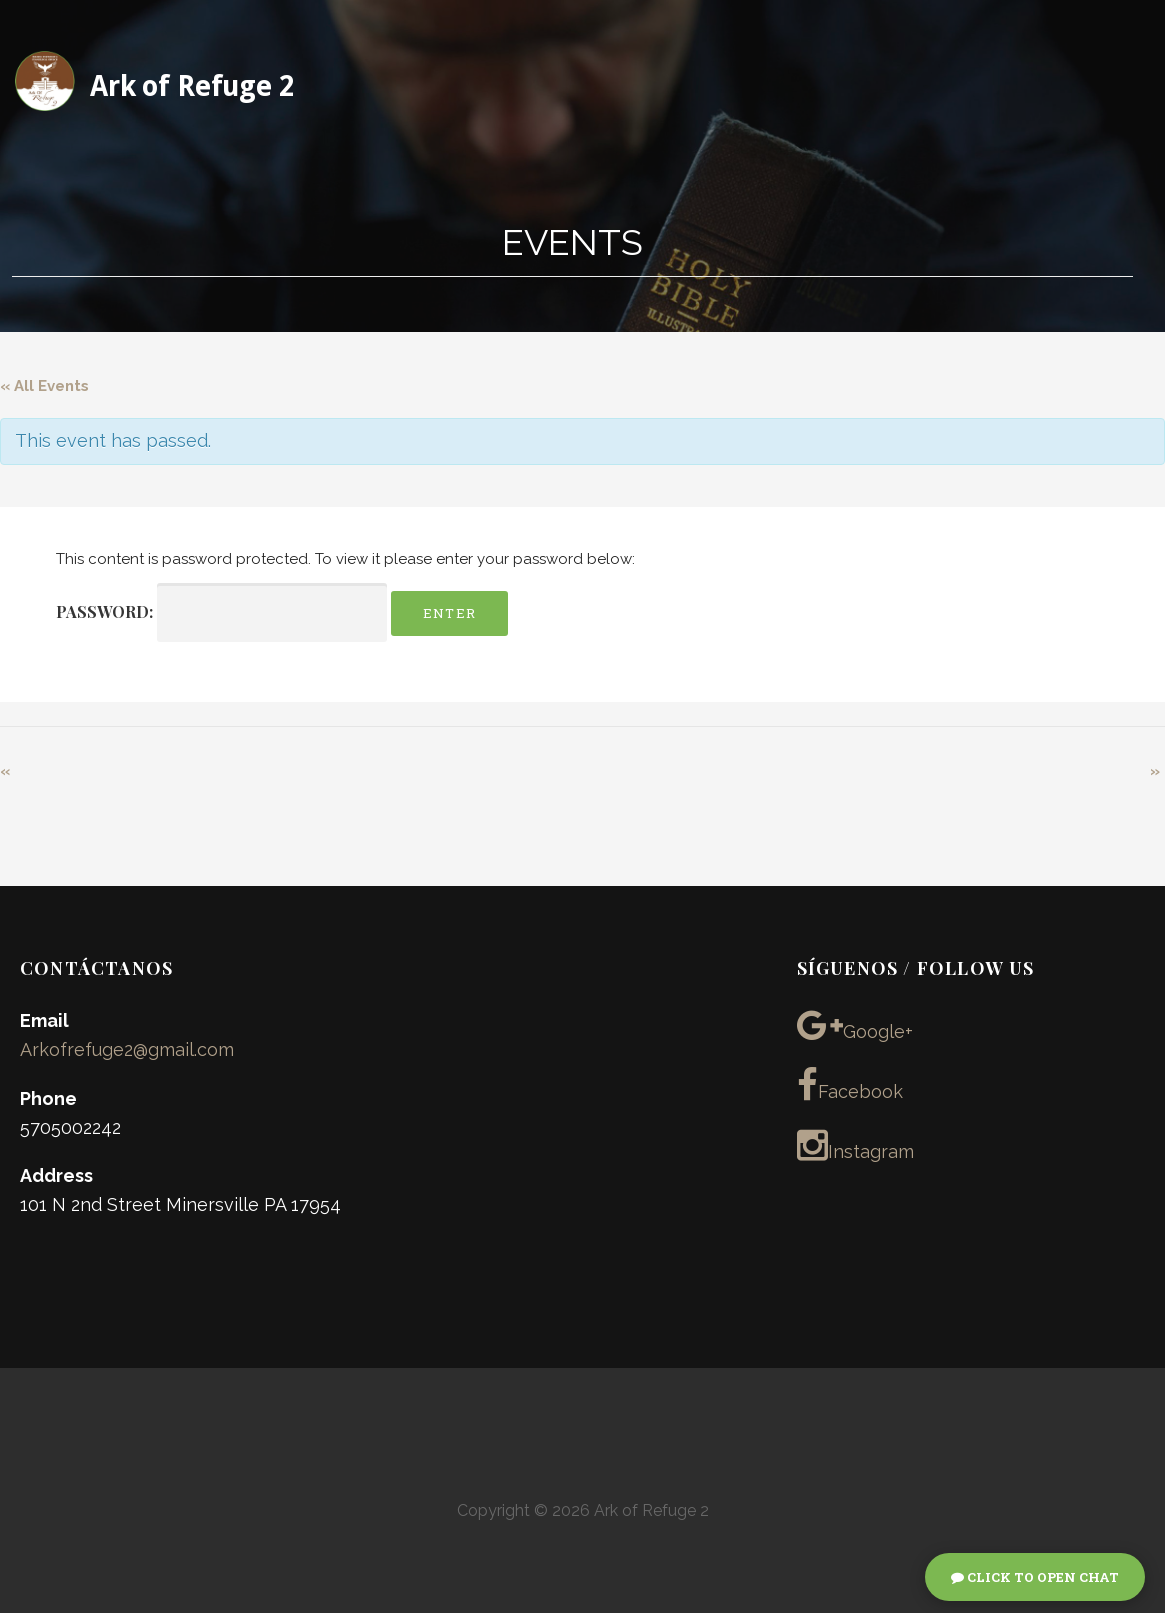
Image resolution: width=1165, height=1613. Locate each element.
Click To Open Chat (1035, 1577)
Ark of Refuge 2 (192, 86)
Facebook (850, 1085)
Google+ (855, 1025)
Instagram (855, 1145)
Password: (221, 612)
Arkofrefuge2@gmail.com (127, 1049)
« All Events (44, 386)
